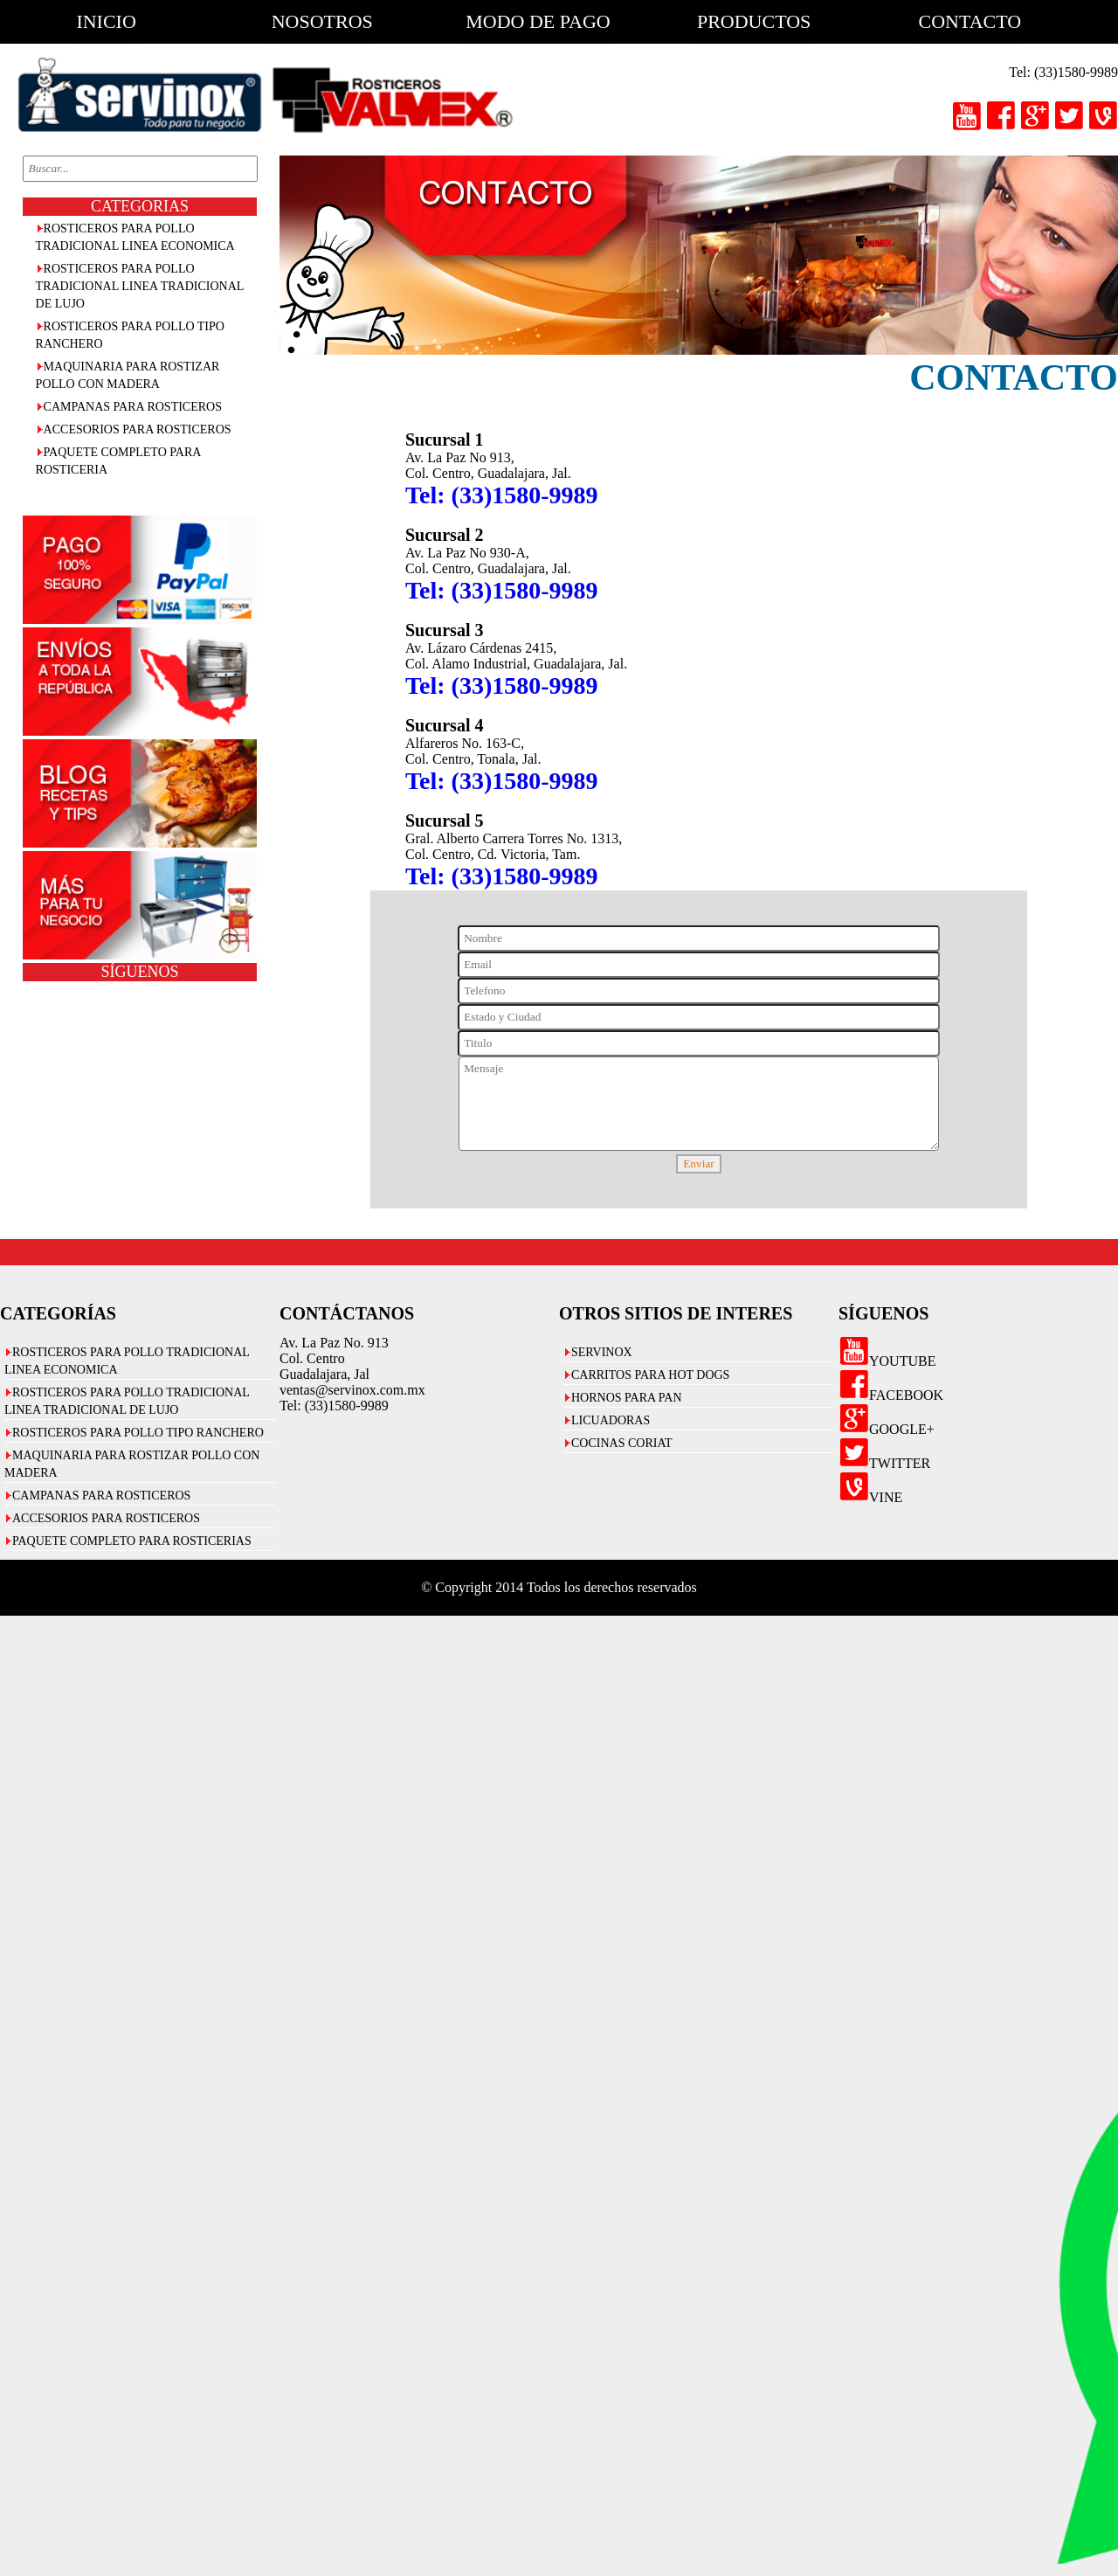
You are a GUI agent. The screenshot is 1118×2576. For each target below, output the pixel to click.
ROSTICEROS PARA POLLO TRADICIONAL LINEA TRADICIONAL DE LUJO (140, 286)
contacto (970, 21)
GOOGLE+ (886, 1429)
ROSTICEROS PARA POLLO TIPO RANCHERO (130, 335)
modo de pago (538, 21)
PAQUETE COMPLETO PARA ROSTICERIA (119, 461)
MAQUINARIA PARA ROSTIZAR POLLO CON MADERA (128, 375)
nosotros (322, 21)
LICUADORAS (610, 1420)
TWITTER (884, 1463)
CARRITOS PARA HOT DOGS (650, 1374)
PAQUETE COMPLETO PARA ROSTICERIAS (132, 1541)
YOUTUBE (886, 1361)
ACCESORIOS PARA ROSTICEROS (137, 429)
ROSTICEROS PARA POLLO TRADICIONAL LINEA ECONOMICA (135, 237)
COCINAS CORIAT (622, 1443)
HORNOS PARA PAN (626, 1397)
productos (754, 21)
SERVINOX (601, 1352)
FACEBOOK (890, 1395)
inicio (105, 21)
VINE (870, 1497)
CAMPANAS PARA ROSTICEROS (133, 406)
